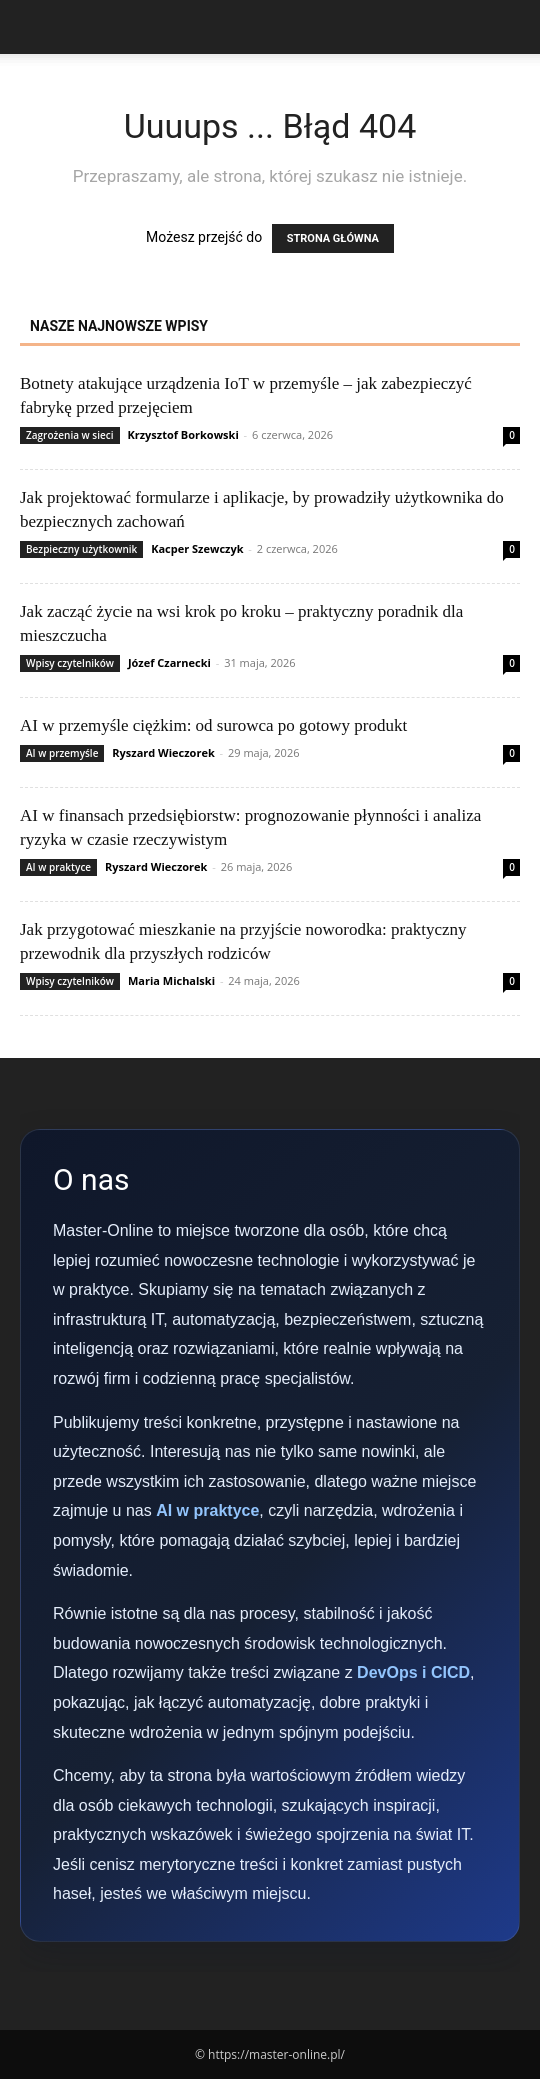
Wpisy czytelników (70, 663)
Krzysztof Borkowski (182, 434)
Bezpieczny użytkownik (81, 549)
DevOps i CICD (413, 1672)
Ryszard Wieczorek (163, 752)
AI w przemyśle (62, 753)
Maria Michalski (171, 980)
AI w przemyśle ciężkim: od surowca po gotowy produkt (213, 725)
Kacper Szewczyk (197, 548)
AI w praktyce (58, 867)
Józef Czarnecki (169, 662)
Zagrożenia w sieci (70, 435)
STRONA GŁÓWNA (333, 238)
